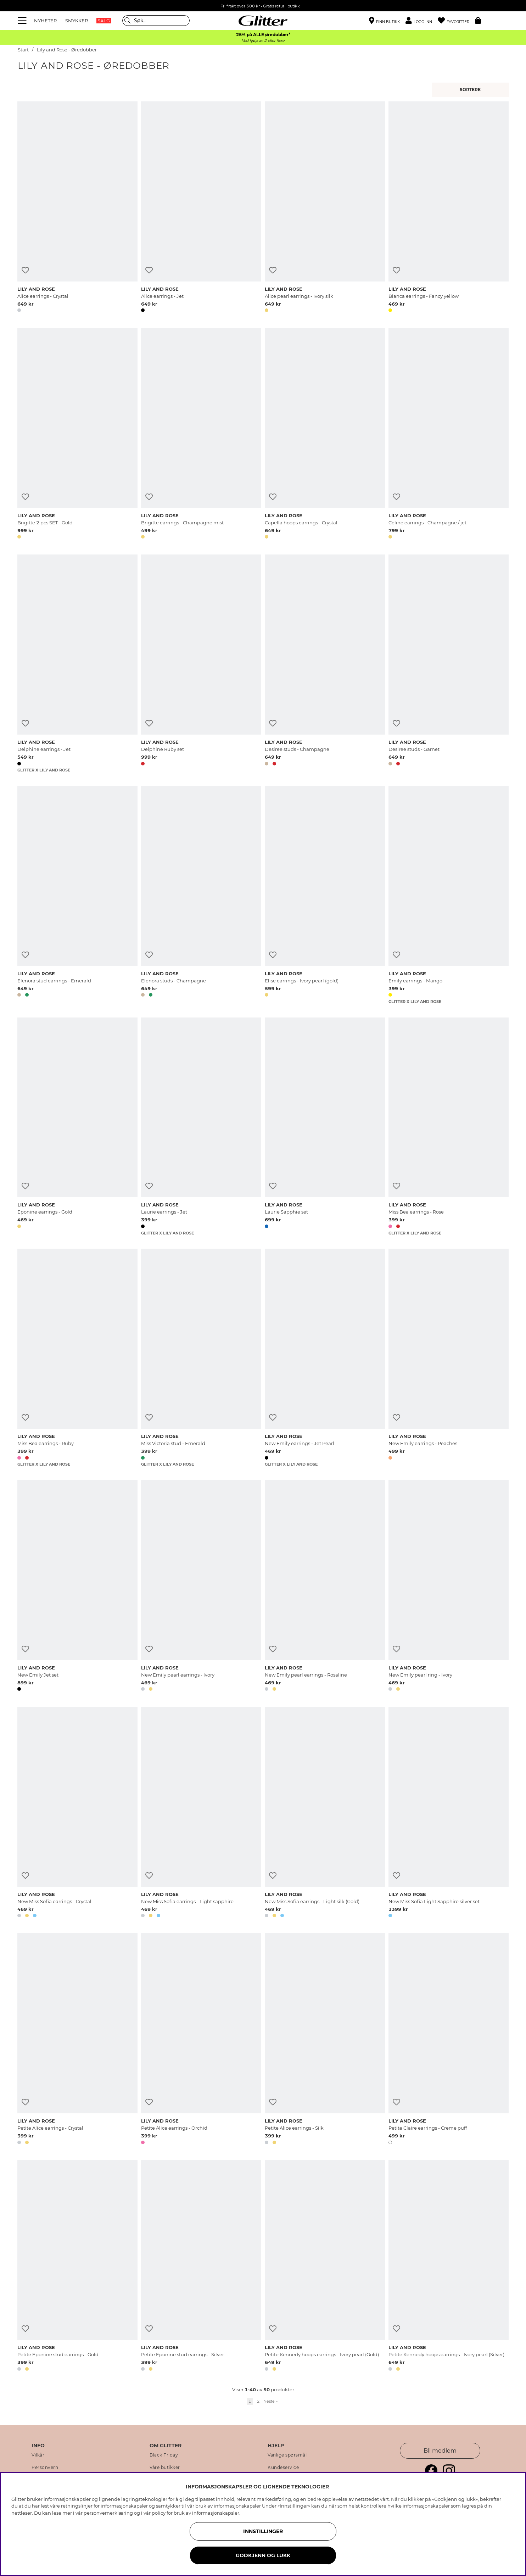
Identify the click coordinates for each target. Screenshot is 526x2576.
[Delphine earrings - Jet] (77, 663)
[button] (421, 20)
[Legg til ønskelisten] (25, 270)
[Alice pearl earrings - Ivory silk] (325, 208)
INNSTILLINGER (263, 2531)
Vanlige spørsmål (287, 2455)
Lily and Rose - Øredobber (67, 49)
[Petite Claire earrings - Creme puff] (448, 2040)
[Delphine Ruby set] (201, 663)
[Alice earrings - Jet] (201, 208)
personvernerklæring (108, 2513)
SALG (103, 20)
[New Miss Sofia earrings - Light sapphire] (201, 1813)
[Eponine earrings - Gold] (77, 1126)
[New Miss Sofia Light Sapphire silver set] (448, 1813)
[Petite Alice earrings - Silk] (325, 2040)
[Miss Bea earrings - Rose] (448, 1126)
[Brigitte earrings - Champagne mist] (201, 434)
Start (23, 49)
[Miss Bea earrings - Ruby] (77, 1358)
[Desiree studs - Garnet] (448, 663)
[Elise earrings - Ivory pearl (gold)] (325, 895)
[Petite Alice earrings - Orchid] (201, 2040)
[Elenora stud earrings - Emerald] (77, 895)
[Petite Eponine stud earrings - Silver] (201, 2266)
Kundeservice (283, 2467)
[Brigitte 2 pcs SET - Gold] (77, 434)
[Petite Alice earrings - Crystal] (77, 2040)
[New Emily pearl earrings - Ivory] (201, 1587)
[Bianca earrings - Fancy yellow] (448, 208)
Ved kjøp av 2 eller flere (263, 40)
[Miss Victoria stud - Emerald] (201, 1358)
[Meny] (23, 21)
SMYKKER (76, 20)
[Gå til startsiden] (263, 20)
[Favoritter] (456, 20)
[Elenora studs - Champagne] (201, 895)
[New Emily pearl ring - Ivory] (448, 1587)
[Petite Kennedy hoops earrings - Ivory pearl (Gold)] (325, 2266)
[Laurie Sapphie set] (325, 1126)
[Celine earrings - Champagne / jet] (448, 434)
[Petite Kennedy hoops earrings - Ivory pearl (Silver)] (448, 2266)
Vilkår (38, 2455)
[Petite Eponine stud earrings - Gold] (77, 2266)
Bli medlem (440, 2450)
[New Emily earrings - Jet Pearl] (325, 1358)
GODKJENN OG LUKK (263, 2555)
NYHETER (45, 20)
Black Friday (164, 2455)
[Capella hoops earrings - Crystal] (325, 434)
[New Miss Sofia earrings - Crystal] (77, 1813)
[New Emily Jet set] (77, 1587)
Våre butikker (165, 2467)
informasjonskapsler (215, 2513)
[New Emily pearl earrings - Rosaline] (325, 1587)
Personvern (45, 2467)
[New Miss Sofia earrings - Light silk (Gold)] (325, 1813)
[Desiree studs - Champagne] (325, 663)
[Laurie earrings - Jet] (201, 1126)
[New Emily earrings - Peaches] (448, 1358)
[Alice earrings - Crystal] (77, 208)
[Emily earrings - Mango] (448, 895)
